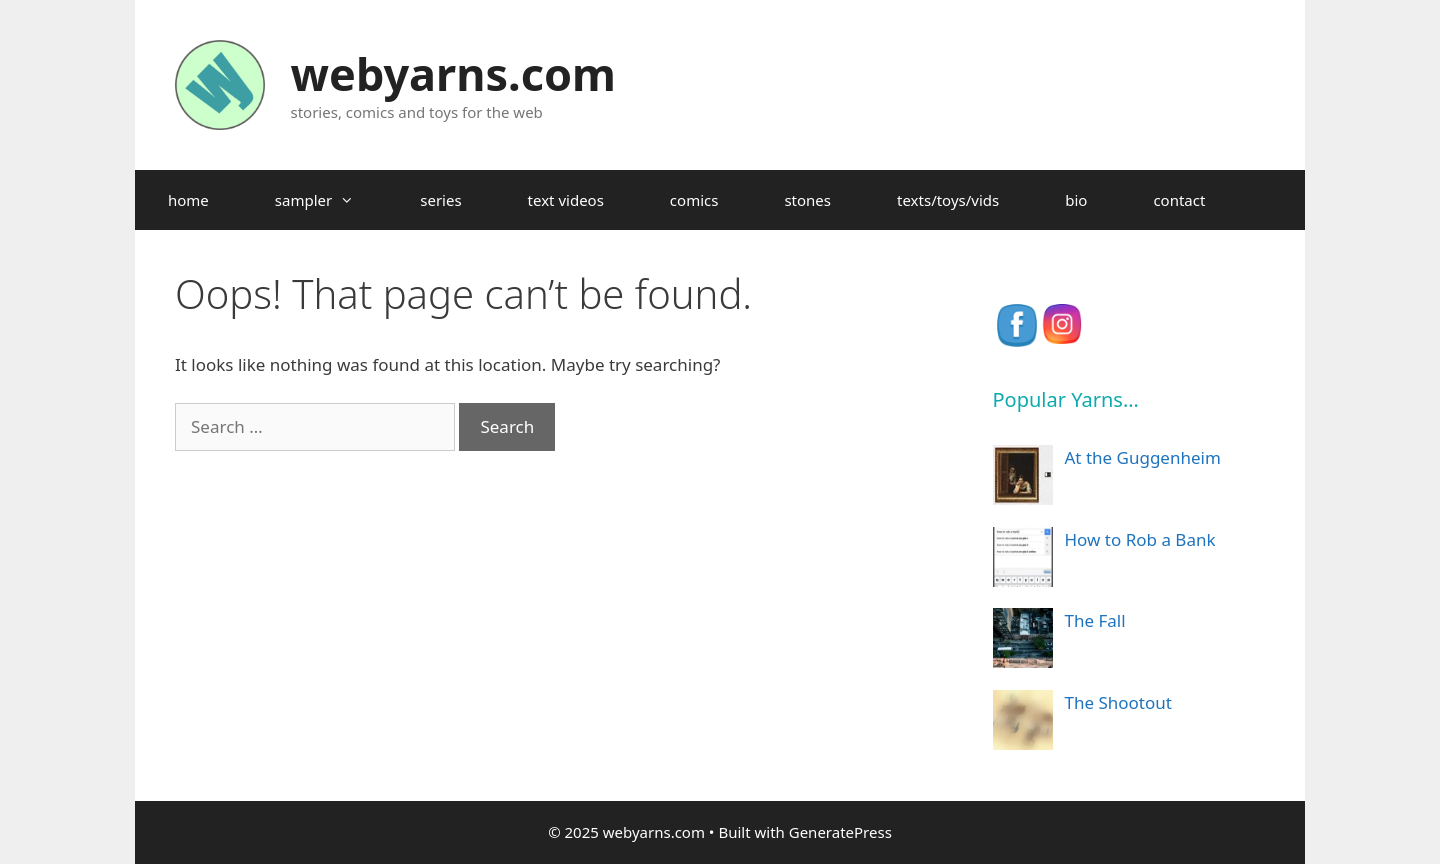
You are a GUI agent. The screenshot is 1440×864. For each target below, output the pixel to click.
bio (1076, 200)
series (440, 200)
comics (694, 200)
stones (807, 200)
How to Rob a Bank (1140, 539)
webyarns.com (453, 73)
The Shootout (1118, 702)
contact (1179, 200)
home (188, 200)
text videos (566, 200)
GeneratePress (840, 832)
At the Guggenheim (1143, 457)
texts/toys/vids (948, 200)
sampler (331, 200)
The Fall (1095, 620)
